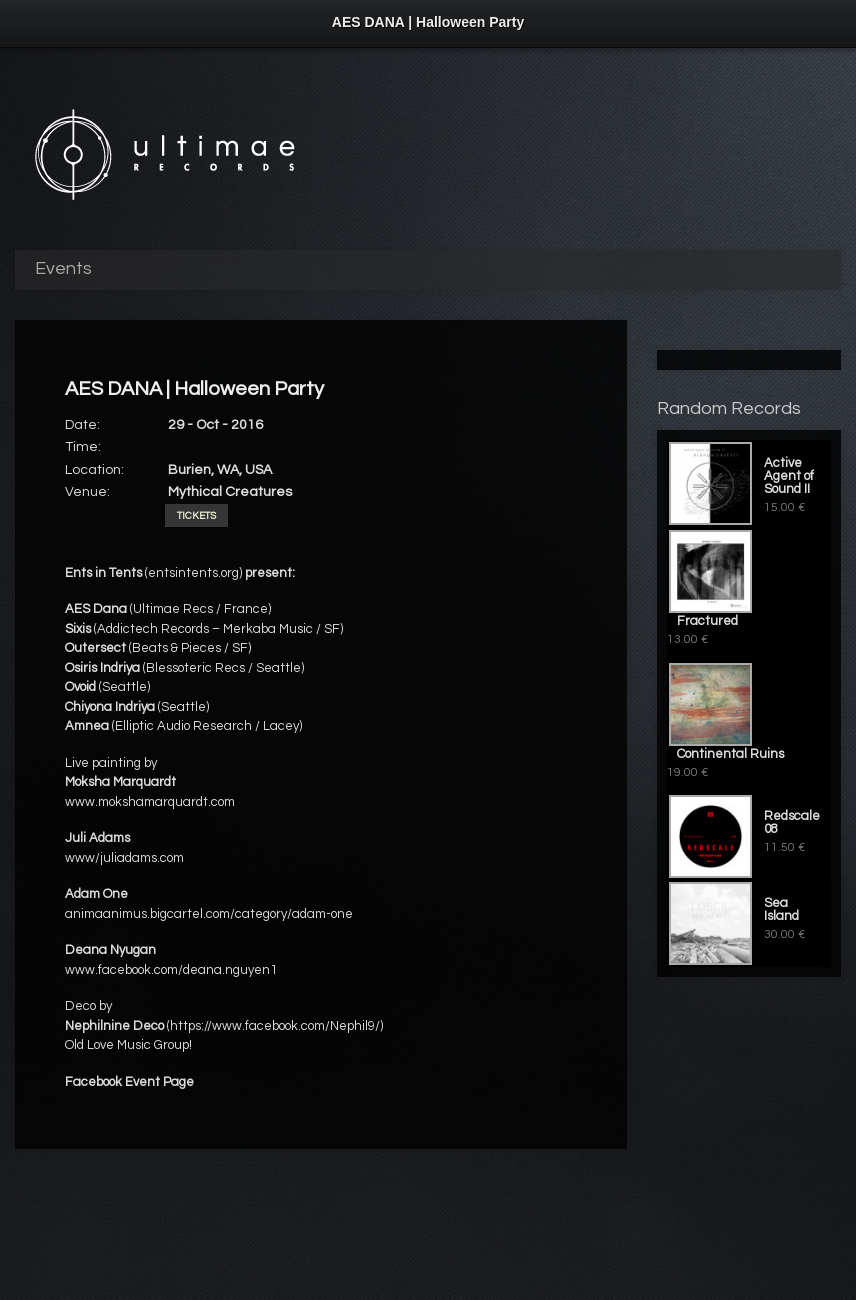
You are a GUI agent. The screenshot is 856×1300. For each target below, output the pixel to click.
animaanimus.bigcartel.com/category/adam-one (209, 914)
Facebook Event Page (129, 1082)
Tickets (196, 516)
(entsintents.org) (193, 573)
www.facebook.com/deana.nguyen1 (171, 970)
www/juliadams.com (124, 858)
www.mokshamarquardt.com (150, 802)
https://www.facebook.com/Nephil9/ (275, 1026)
